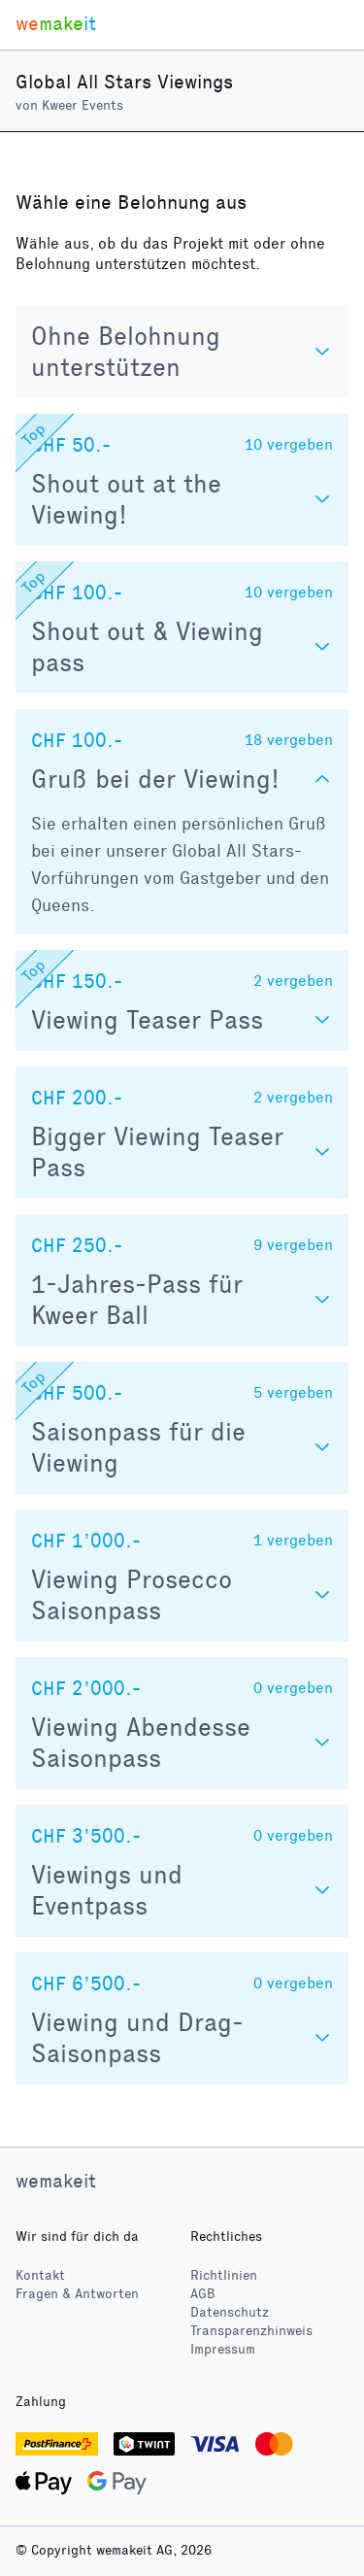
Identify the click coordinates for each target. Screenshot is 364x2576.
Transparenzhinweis (251, 2330)
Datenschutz (229, 2312)
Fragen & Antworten (77, 2294)
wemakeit (56, 2180)
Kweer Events (82, 105)
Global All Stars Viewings (124, 81)
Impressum (222, 2349)
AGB (202, 2294)
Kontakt (40, 2275)
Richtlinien (223, 2275)
